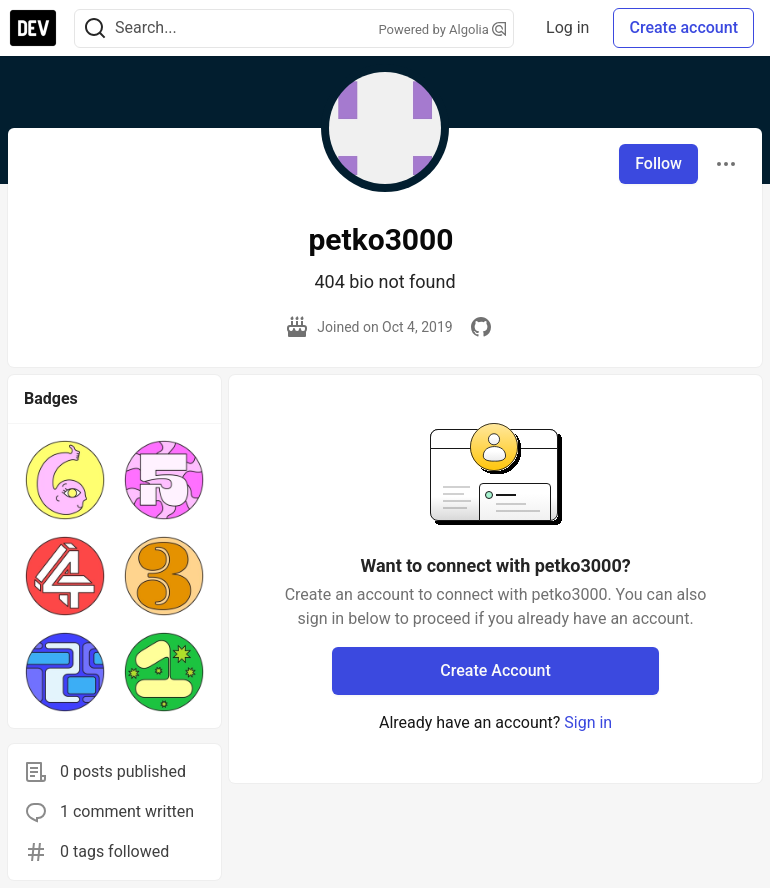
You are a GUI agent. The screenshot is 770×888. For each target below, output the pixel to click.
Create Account (495, 670)
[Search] (95, 28)
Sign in (588, 722)
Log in (567, 27)
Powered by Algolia (443, 29)
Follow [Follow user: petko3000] (658, 163)
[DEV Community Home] (33, 28)
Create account (683, 27)
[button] (65, 480)
